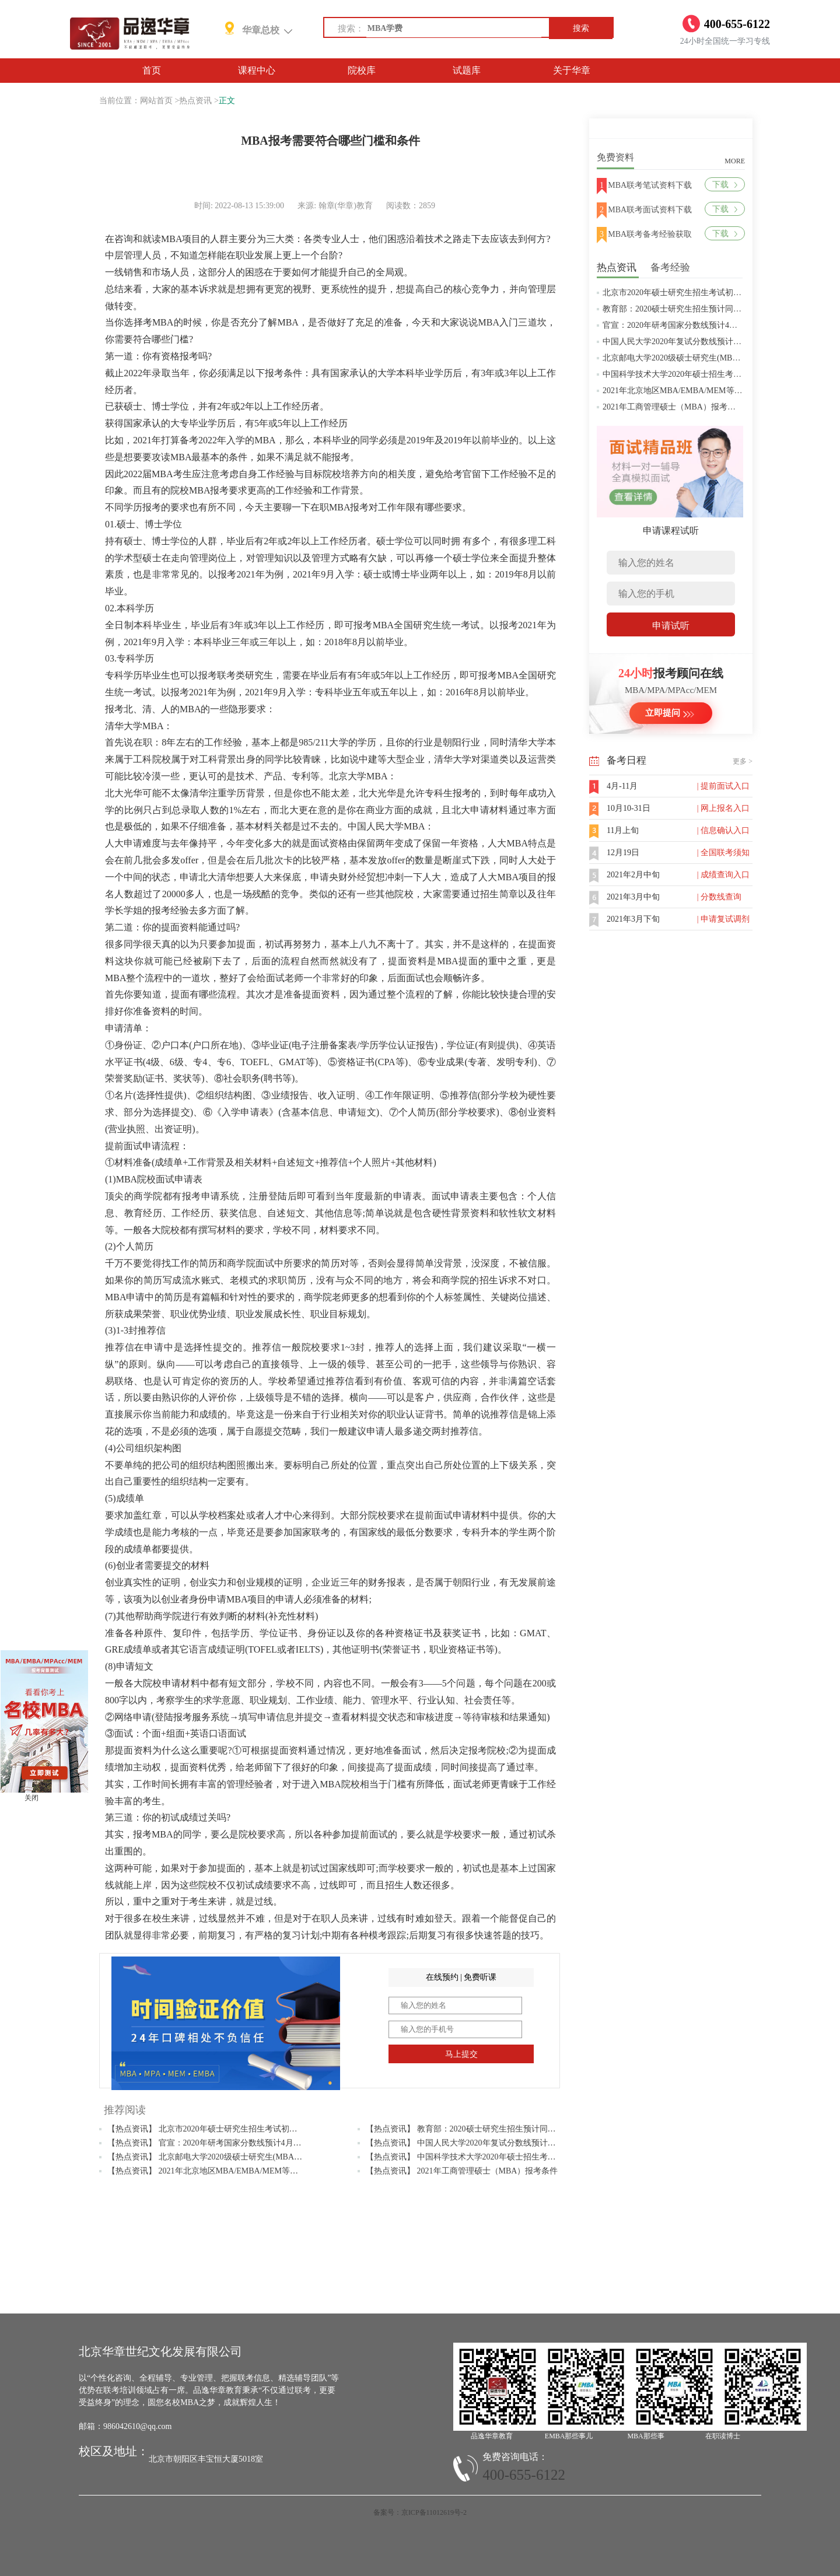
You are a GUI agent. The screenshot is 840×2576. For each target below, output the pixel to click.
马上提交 (461, 2054)
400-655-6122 (523, 2475)
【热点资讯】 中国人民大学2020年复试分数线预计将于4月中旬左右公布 (495, 2142)
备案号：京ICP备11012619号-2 (420, 2512)
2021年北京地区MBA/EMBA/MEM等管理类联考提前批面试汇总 (717, 390)
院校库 (362, 70)
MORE (734, 161)
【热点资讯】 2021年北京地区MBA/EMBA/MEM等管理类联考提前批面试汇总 (247, 2170)
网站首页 (156, 100)
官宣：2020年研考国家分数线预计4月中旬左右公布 (694, 325)
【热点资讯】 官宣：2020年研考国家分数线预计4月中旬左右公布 (224, 2142)
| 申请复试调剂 (723, 919)
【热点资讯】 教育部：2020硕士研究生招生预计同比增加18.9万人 (484, 2128)
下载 (724, 184)
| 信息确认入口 (723, 830)
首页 (151, 70)
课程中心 (256, 70)
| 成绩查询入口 (723, 874)
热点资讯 (195, 100)
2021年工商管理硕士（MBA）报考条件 (673, 406)
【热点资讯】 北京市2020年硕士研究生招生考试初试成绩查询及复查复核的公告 (251, 2128)
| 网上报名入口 (723, 808)
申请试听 (671, 626)
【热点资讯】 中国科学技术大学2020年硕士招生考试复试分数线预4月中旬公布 (508, 2156)
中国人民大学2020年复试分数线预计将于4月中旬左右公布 (707, 341)
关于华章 (571, 70)
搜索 (581, 28)
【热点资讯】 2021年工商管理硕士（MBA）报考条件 (462, 2170)
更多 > (742, 761)
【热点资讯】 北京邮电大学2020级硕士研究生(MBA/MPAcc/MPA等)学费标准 (245, 2156)
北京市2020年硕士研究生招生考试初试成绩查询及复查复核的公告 (721, 292)
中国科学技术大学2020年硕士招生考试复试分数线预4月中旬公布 (719, 374)
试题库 (467, 70)
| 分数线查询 (719, 896)
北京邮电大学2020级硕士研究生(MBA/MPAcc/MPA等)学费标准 (715, 358)
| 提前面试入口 (723, 786)
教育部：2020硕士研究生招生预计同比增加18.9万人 (696, 308)
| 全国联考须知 (723, 852)
